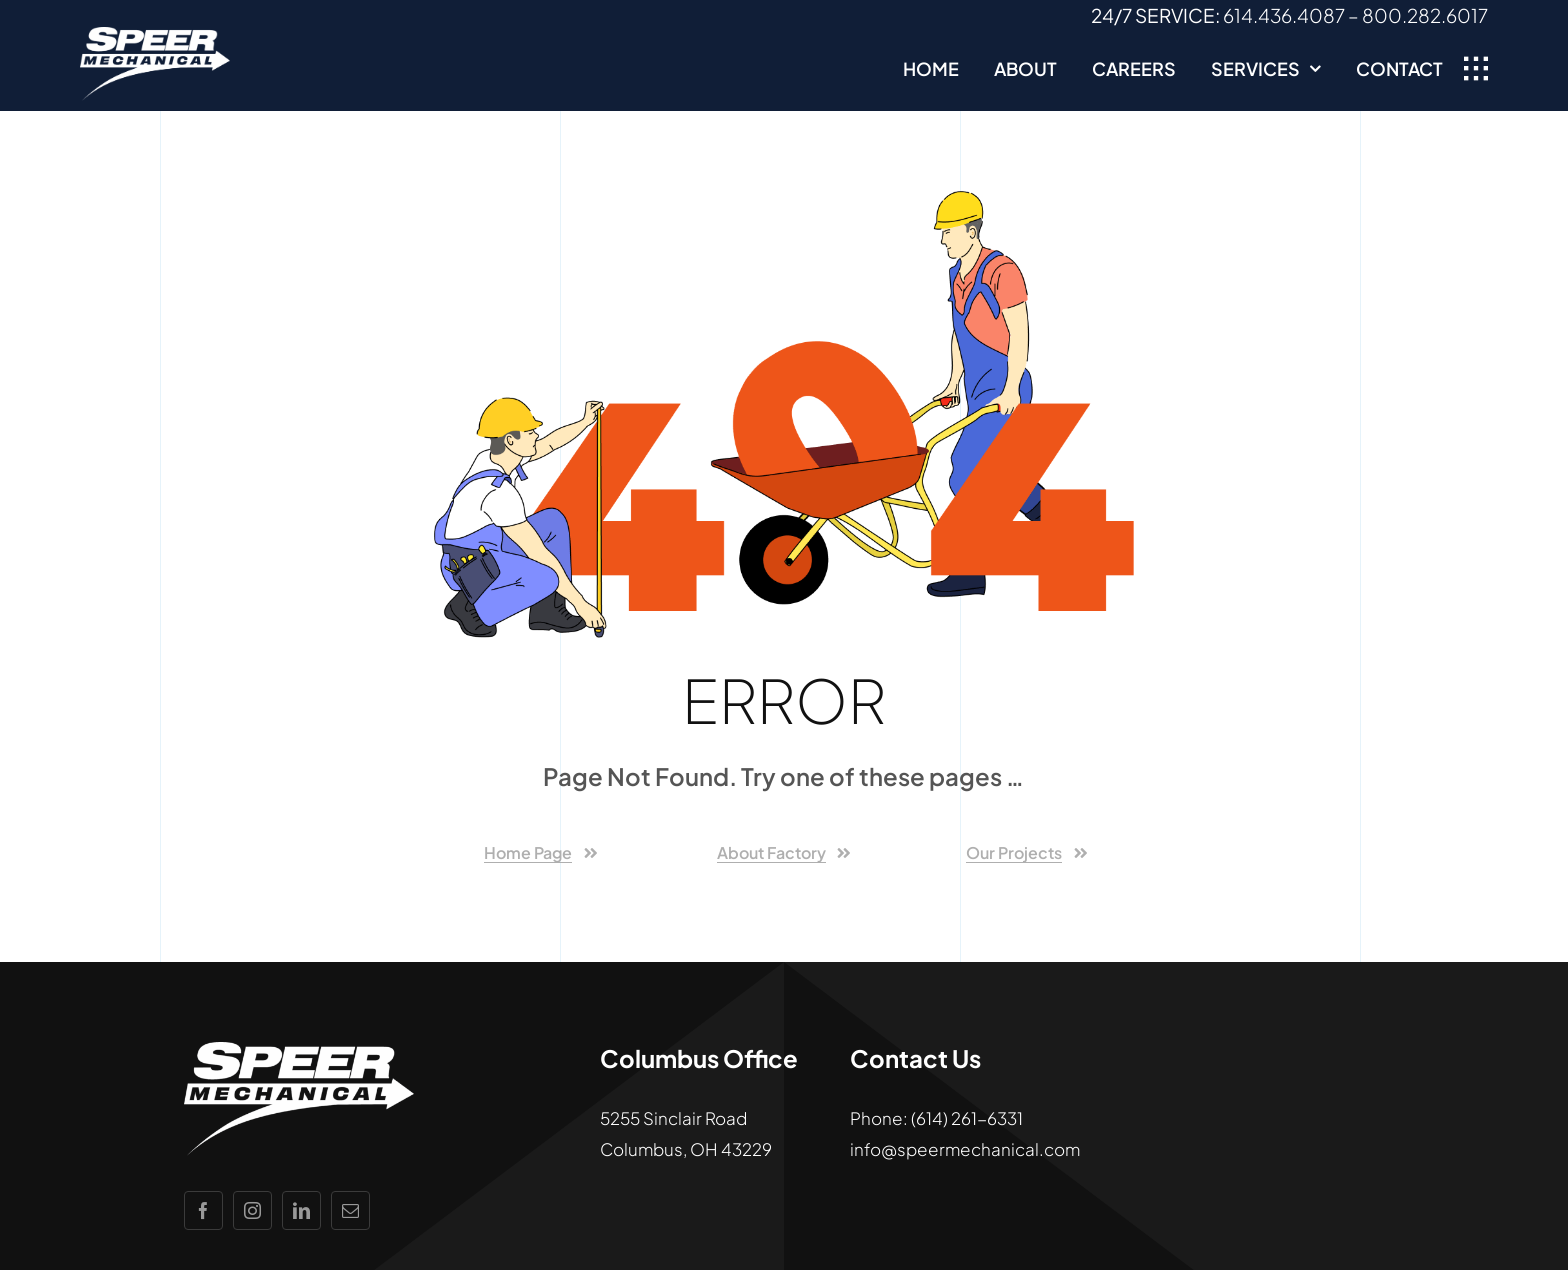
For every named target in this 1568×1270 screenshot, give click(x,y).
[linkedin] (301, 1210)
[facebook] (203, 1210)
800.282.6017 (1425, 15)
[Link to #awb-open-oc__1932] (1476, 69)
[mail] (350, 1210)
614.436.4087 (1284, 15)
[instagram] (252, 1210)
